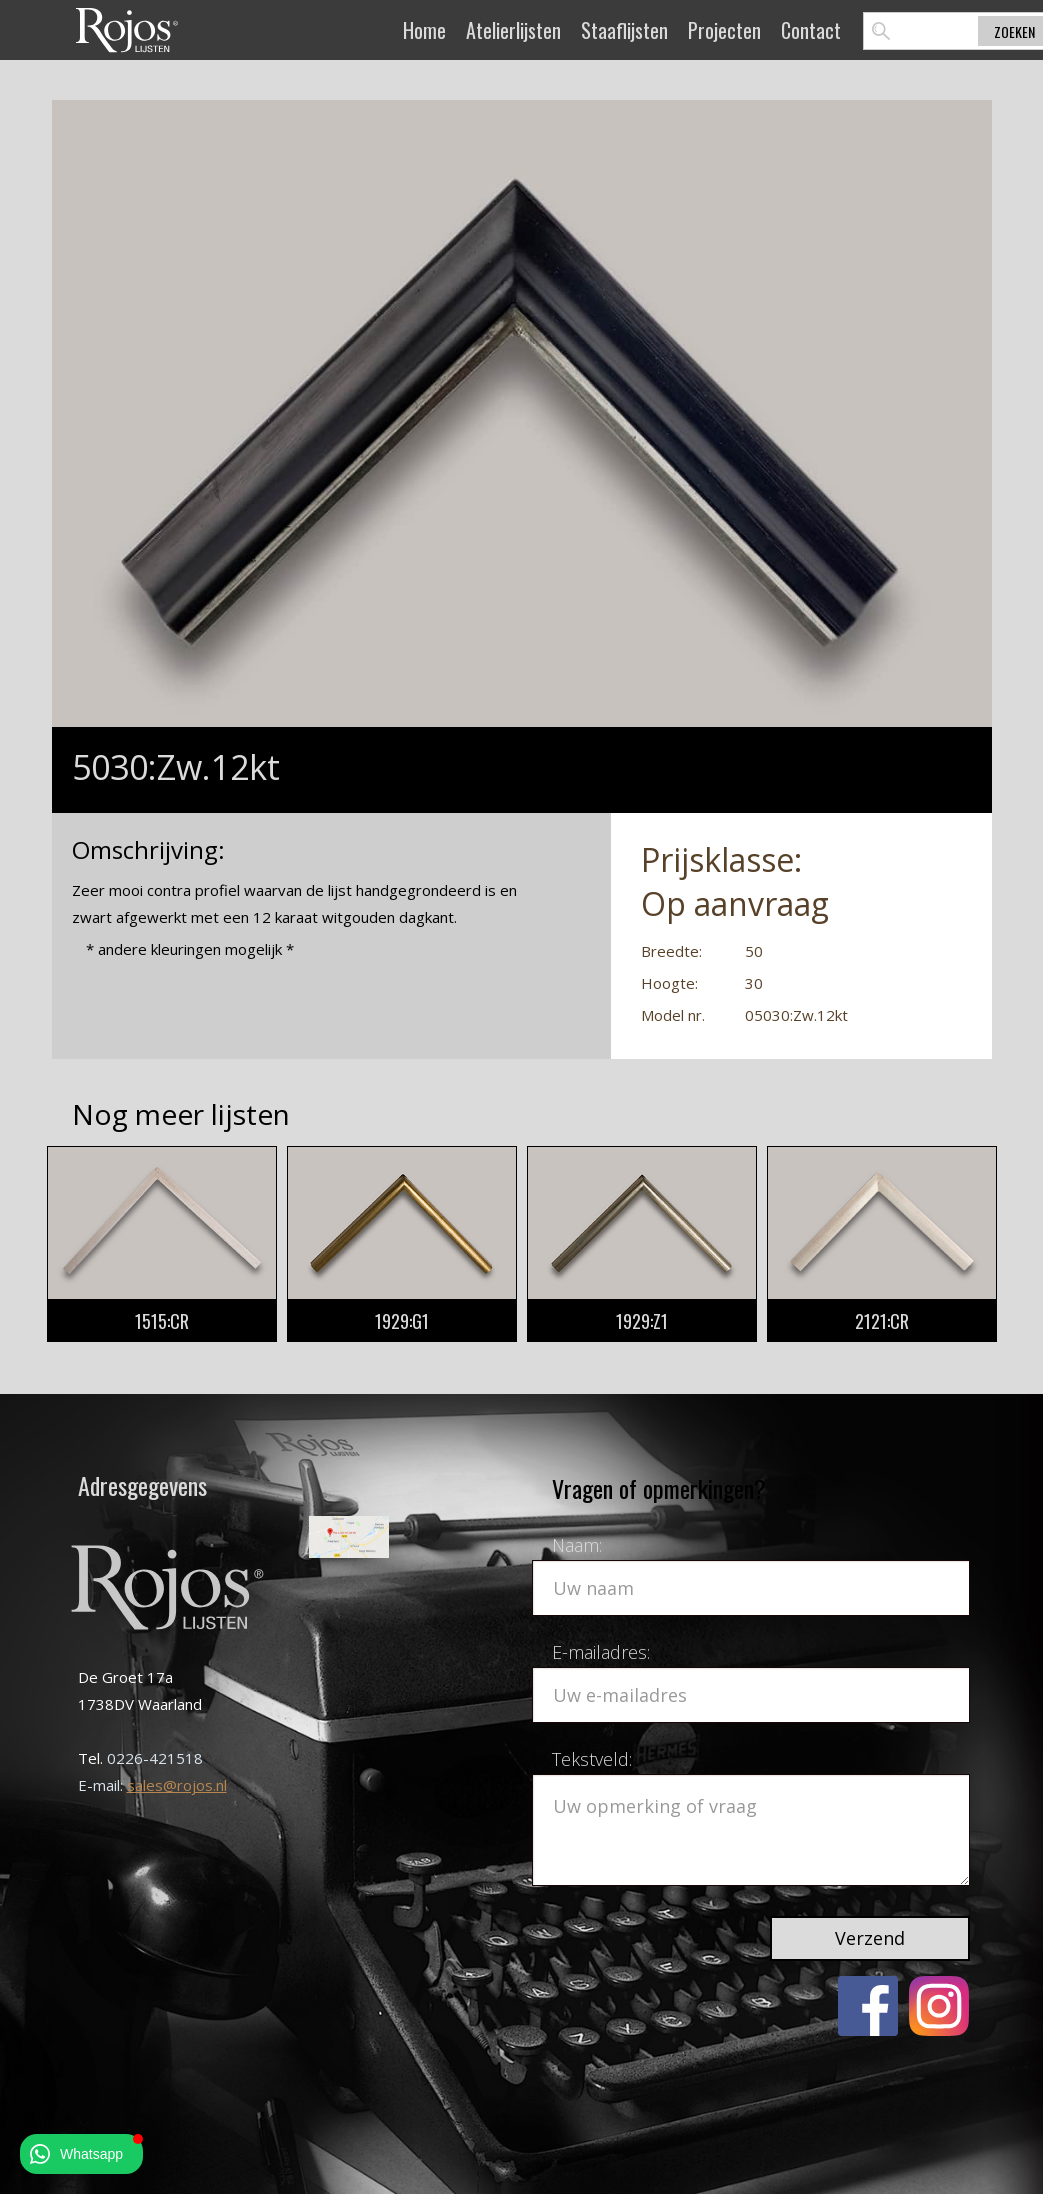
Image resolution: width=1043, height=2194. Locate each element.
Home (424, 30)
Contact (811, 30)
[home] (127, 29)
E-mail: (102, 1785)
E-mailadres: (601, 1652)
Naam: (577, 1545)
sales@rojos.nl (177, 1785)
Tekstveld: (592, 1759)
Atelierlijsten (513, 30)
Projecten (724, 30)
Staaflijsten (624, 30)
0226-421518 (155, 1758)
